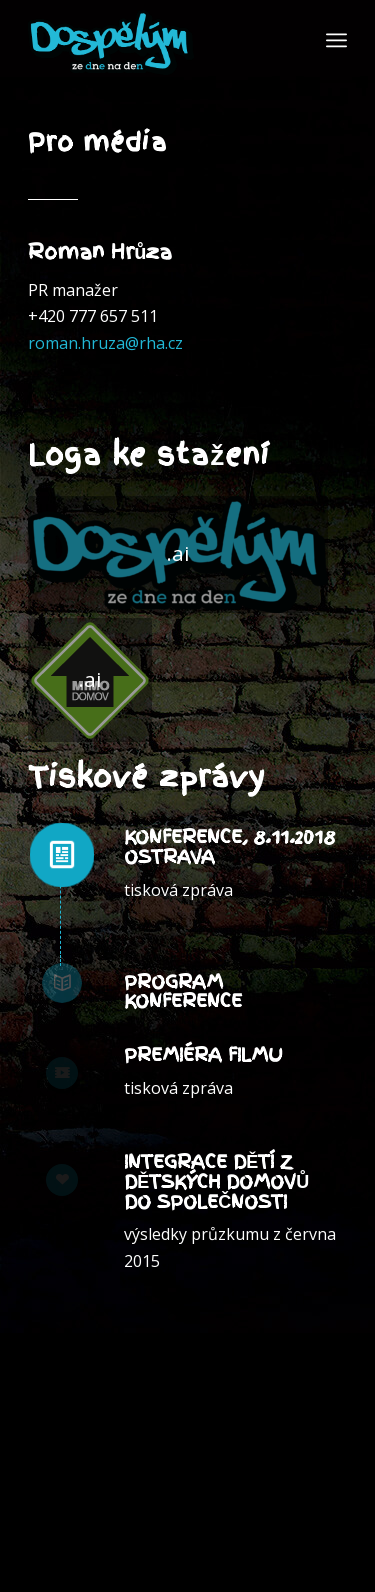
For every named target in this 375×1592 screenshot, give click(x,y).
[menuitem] (336, 40)
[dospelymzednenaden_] (155, 40)
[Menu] (336, 40)
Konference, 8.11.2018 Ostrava (229, 846)
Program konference (183, 991)
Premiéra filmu (203, 1054)
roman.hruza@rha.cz (105, 343)
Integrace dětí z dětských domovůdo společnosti (216, 1181)
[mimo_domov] (90, 680)
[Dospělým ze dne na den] (178, 554)
